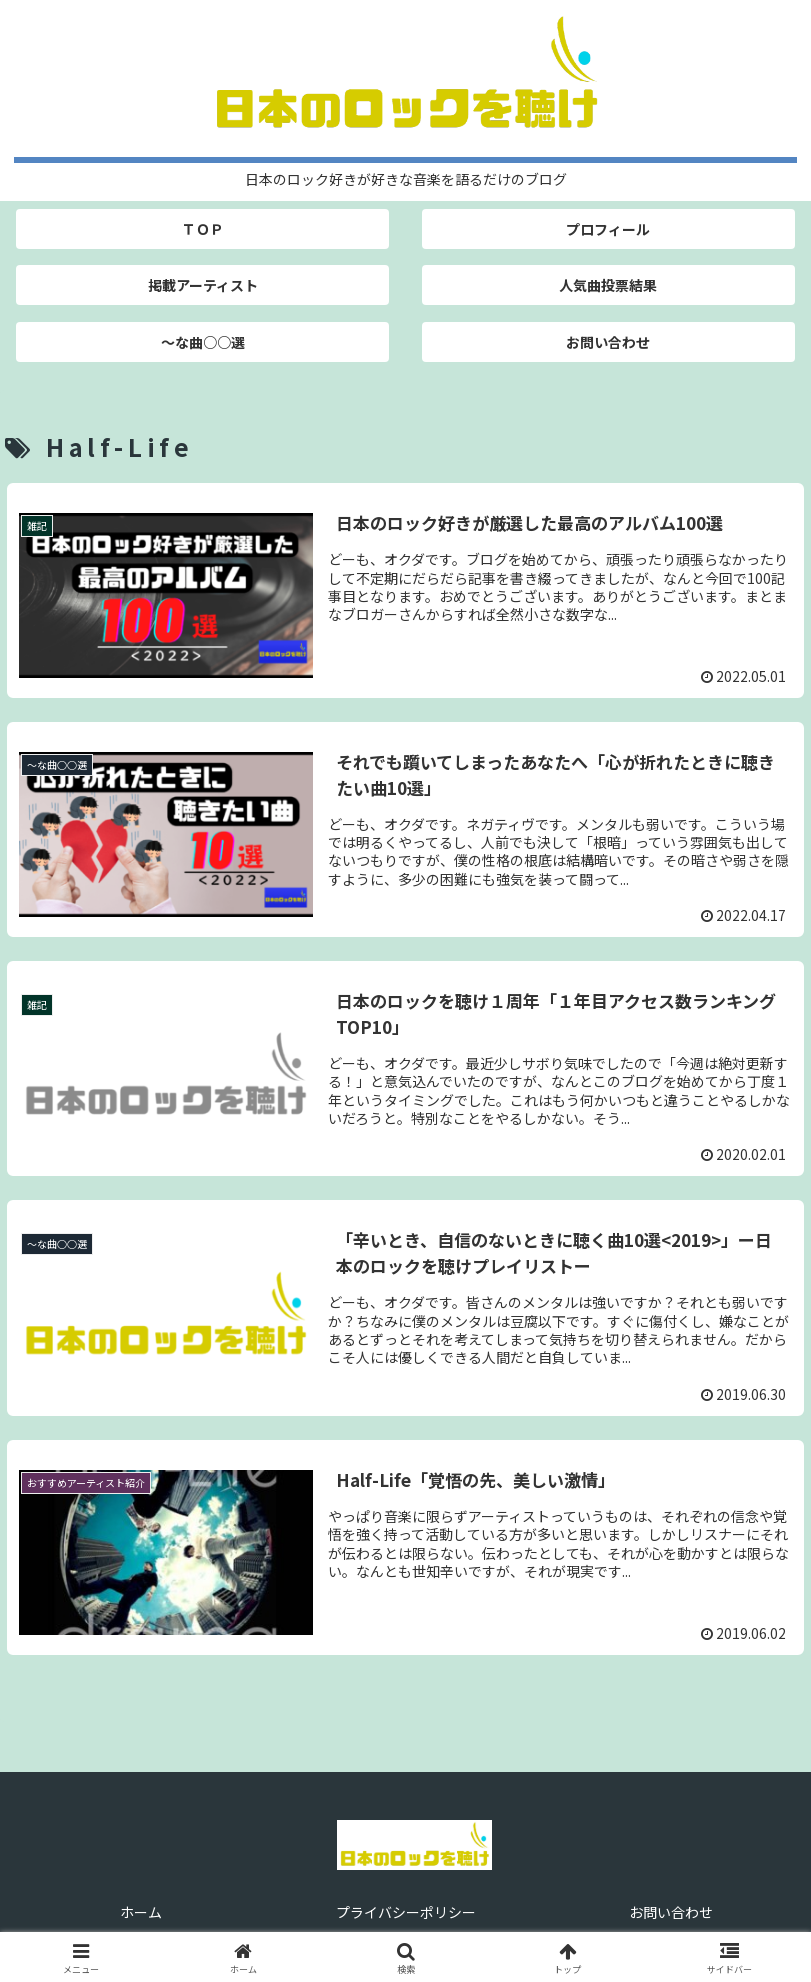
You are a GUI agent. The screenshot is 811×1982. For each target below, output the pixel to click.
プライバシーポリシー (406, 1912)
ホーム (141, 1912)
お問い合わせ (671, 1912)
